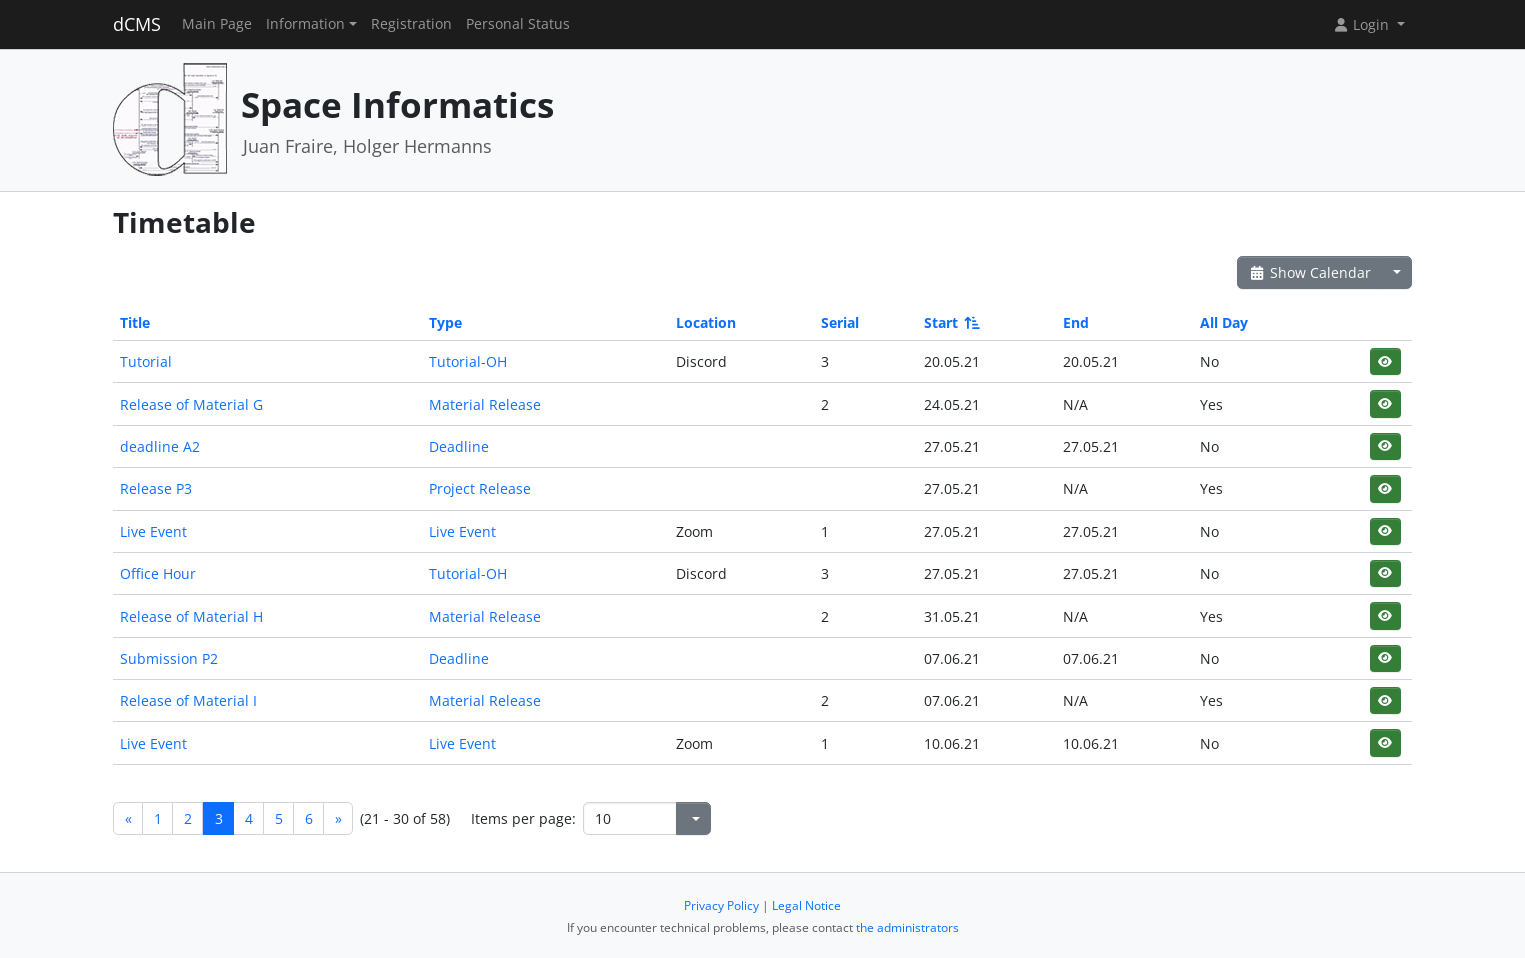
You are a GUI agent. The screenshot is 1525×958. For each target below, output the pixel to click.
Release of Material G (191, 404)
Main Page (217, 24)
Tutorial (146, 361)
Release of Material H (191, 616)
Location (706, 322)
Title (135, 322)
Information (305, 24)
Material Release (485, 404)
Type (445, 322)
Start (950, 322)
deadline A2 (160, 446)
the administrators (907, 927)
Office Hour (158, 573)
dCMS (137, 24)
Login (1363, 24)
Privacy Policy (721, 905)
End (1076, 322)
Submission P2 (169, 658)
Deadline (459, 446)
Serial (840, 322)
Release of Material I (188, 700)
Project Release (480, 488)
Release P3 (156, 488)
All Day (1224, 322)
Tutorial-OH (468, 361)
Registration (411, 24)
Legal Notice (806, 905)
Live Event (153, 531)
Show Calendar (1309, 272)
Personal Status (518, 24)
